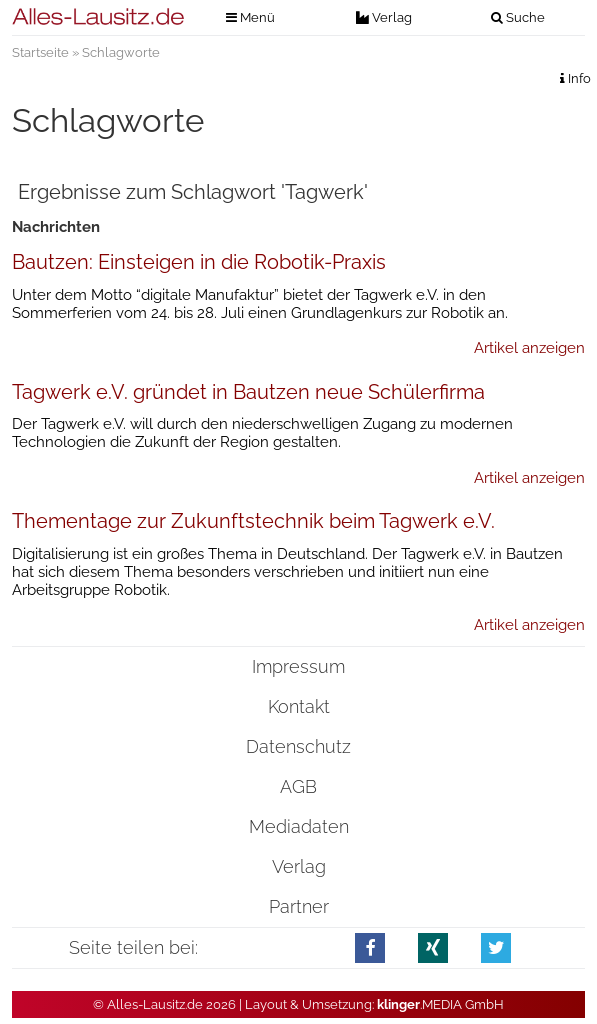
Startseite (40, 52)
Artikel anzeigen (529, 348)
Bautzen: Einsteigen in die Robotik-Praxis (199, 262)
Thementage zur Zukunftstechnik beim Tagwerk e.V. (253, 521)
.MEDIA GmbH (440, 1004)
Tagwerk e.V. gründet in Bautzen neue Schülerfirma (248, 392)
